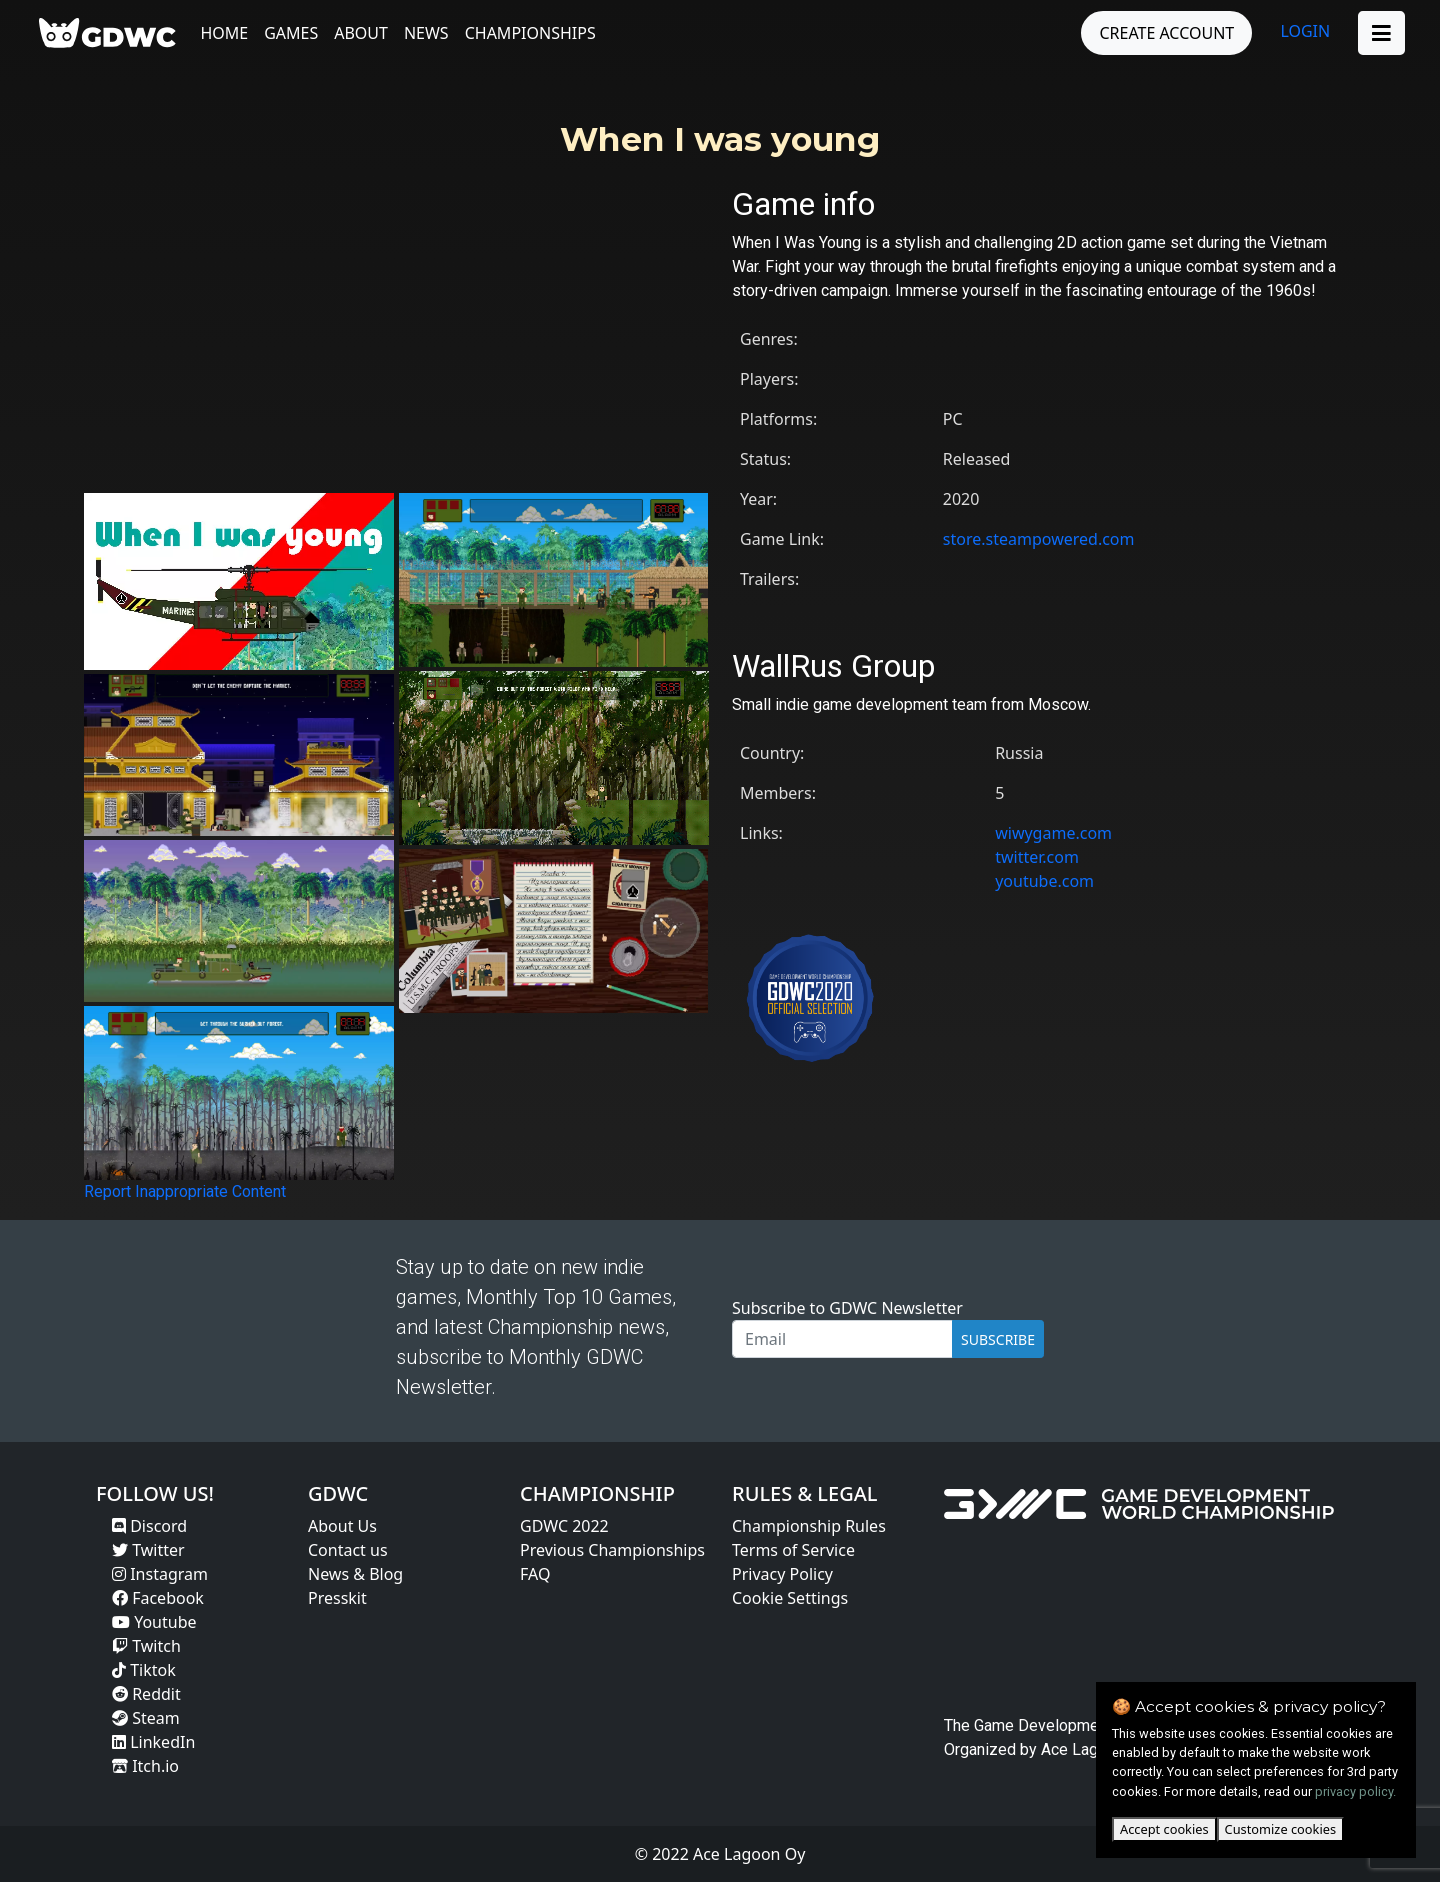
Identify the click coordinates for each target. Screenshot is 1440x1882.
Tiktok (144, 1670)
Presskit (337, 1598)
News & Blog (355, 1574)
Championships (534, 33)
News (430, 33)
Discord (149, 1526)
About (366, 33)
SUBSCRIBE (998, 1339)
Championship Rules (809, 1526)
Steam (146, 1718)
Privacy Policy (782, 1574)
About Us (342, 1526)
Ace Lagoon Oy (1094, 1749)
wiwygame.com (1053, 833)
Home (229, 33)
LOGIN (1301, 31)
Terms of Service (793, 1550)
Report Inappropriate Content (185, 1191)
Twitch (146, 1646)
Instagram (160, 1574)
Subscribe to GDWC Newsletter (847, 1308)
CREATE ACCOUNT (1162, 33)
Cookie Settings (790, 1598)
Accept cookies (1164, 1829)
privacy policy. (1355, 1791)
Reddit (146, 1694)
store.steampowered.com (1039, 539)
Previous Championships (612, 1550)
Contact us (348, 1550)
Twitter (148, 1550)
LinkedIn (153, 1742)
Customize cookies (1280, 1829)
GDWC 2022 (564, 1526)
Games (296, 33)
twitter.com (1037, 857)
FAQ (535, 1574)
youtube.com (1044, 881)
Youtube (154, 1622)
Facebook (158, 1598)
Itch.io (145, 1766)
